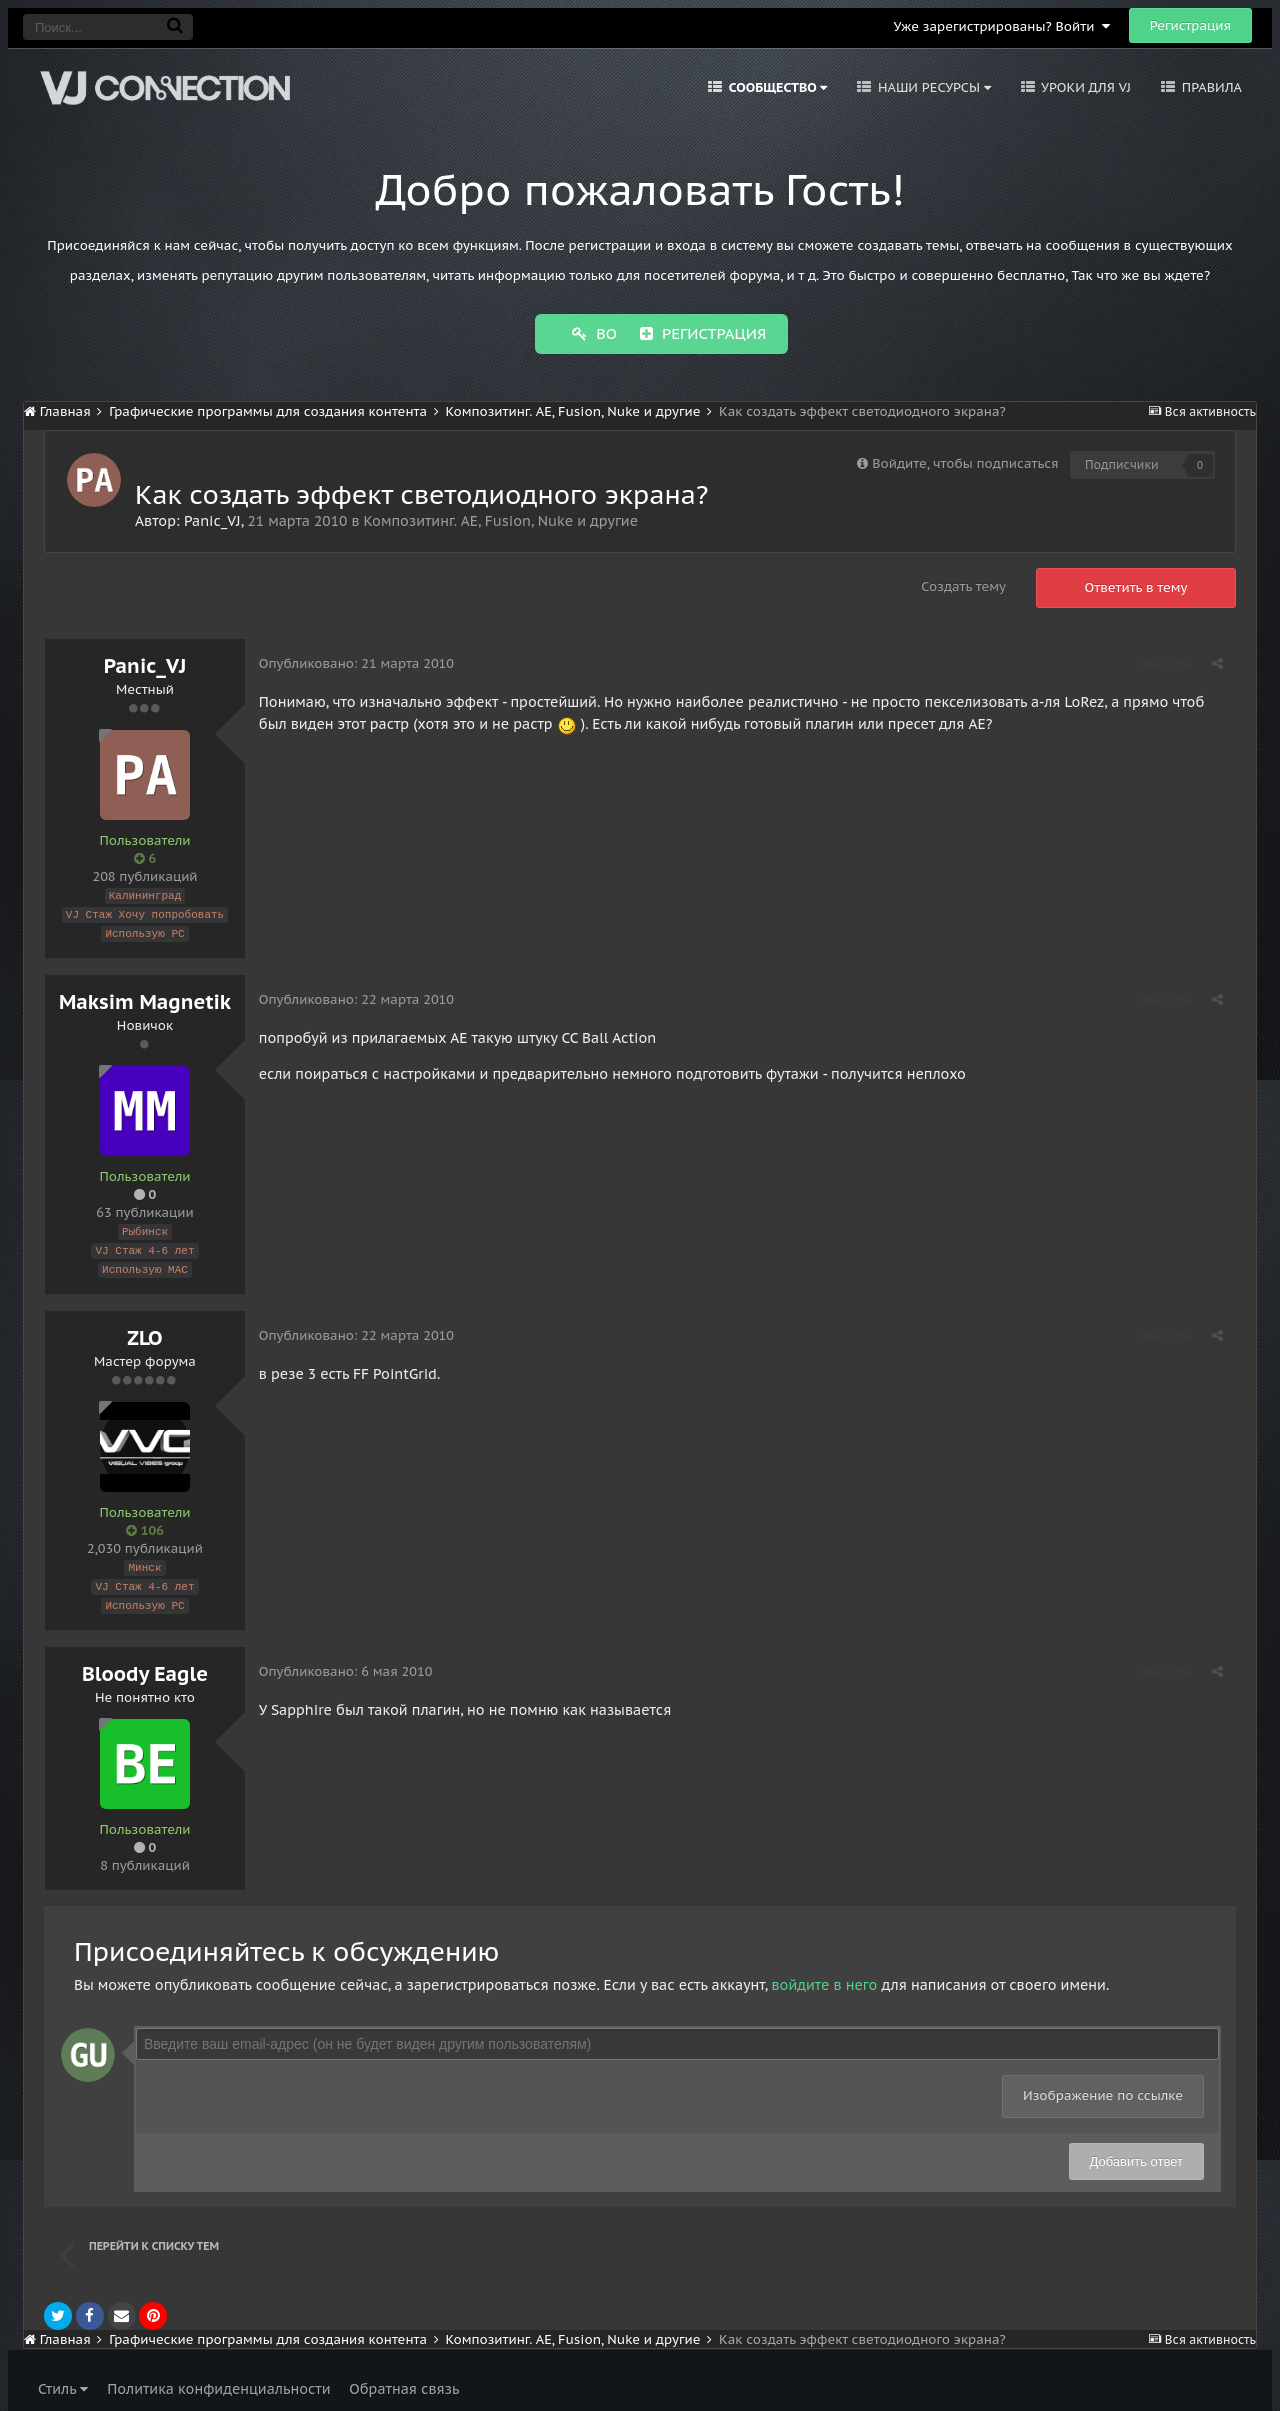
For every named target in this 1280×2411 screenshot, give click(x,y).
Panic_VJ (212, 519)
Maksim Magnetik (145, 997)
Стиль (63, 2378)
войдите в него (824, 1974)
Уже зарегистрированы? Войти (1001, 26)
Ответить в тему (1136, 585)
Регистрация (1190, 25)
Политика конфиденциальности (218, 2378)
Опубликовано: (357, 661)
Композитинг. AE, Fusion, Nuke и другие (501, 519)
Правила (1210, 87)
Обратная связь (404, 2378)
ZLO (144, 1330)
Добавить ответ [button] (1136, 2150)
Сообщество (776, 87)
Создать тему (963, 584)
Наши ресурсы (932, 87)
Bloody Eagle (145, 1663)
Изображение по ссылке (1103, 2084)
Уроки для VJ (1084, 87)
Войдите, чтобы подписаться (965, 461)
